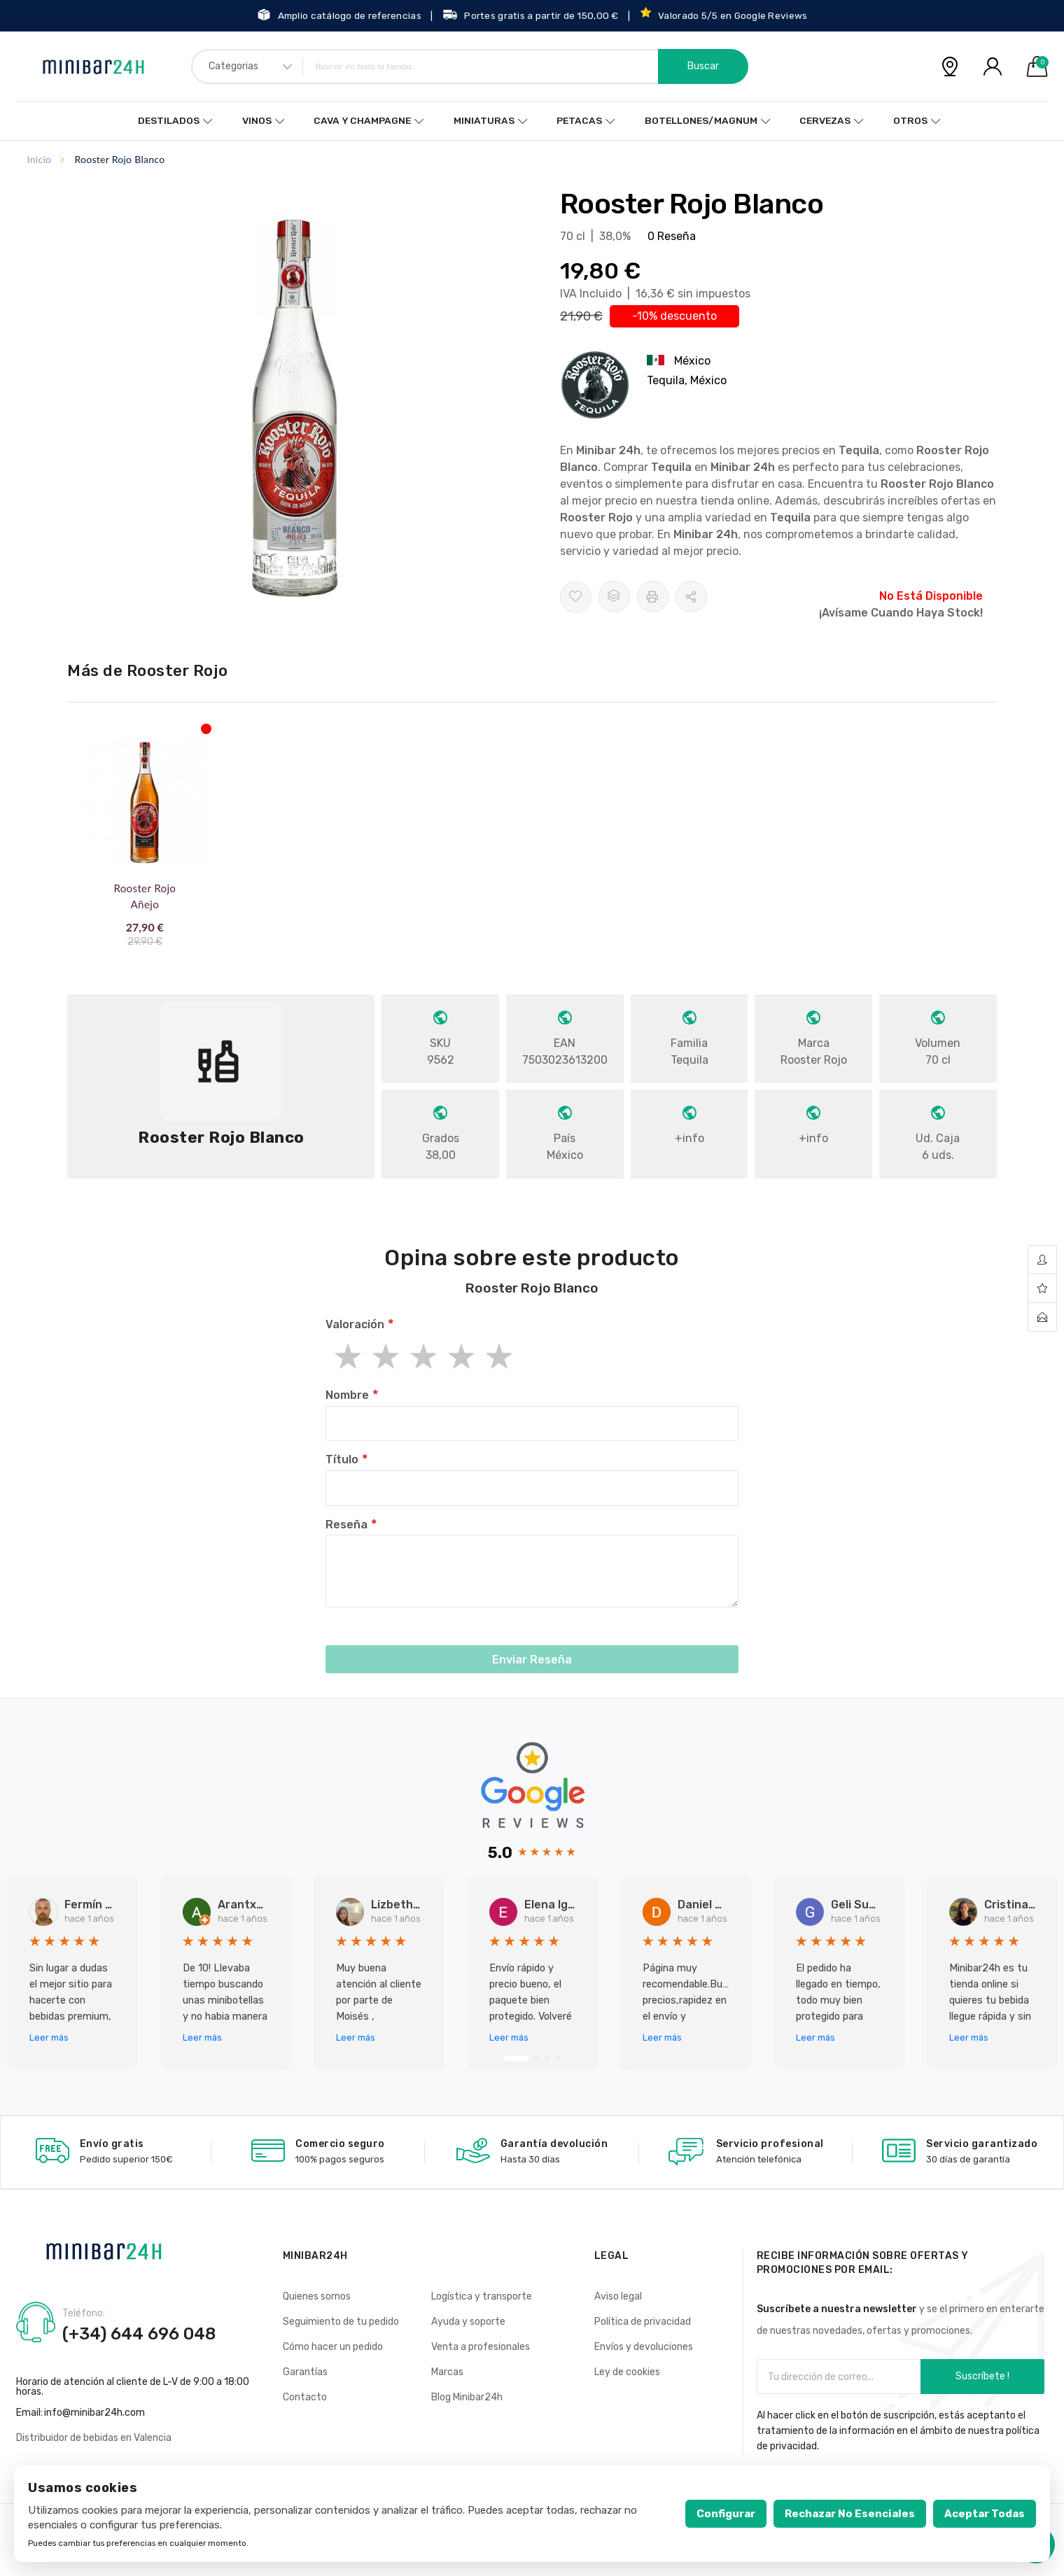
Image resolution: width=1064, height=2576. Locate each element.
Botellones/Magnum (699, 121)
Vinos (258, 121)
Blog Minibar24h (467, 2397)
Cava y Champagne (363, 121)
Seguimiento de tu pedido (341, 2322)
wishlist (1042, 1288)
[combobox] (469, 66)
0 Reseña (672, 236)
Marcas (447, 2372)
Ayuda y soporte (468, 2322)
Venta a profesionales (480, 2347)
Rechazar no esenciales (850, 2513)
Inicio (39, 159)
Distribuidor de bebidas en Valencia (94, 2438)
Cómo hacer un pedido (333, 2347)
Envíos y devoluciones (643, 2347)
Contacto (305, 2397)
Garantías (305, 2372)
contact (1042, 1317)
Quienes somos (317, 2296)
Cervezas (823, 121)
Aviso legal (618, 2296)
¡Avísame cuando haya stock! (901, 612)
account (1042, 1260)
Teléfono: (83, 2313)
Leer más (49, 2037)
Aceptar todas (984, 2513)
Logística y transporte (481, 2296)
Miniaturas (483, 121)
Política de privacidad (642, 2322)
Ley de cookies (627, 2372)
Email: (29, 2413)
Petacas (577, 121)
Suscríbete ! (982, 2376)
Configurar (725, 2513)
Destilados (171, 121)
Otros (908, 121)
